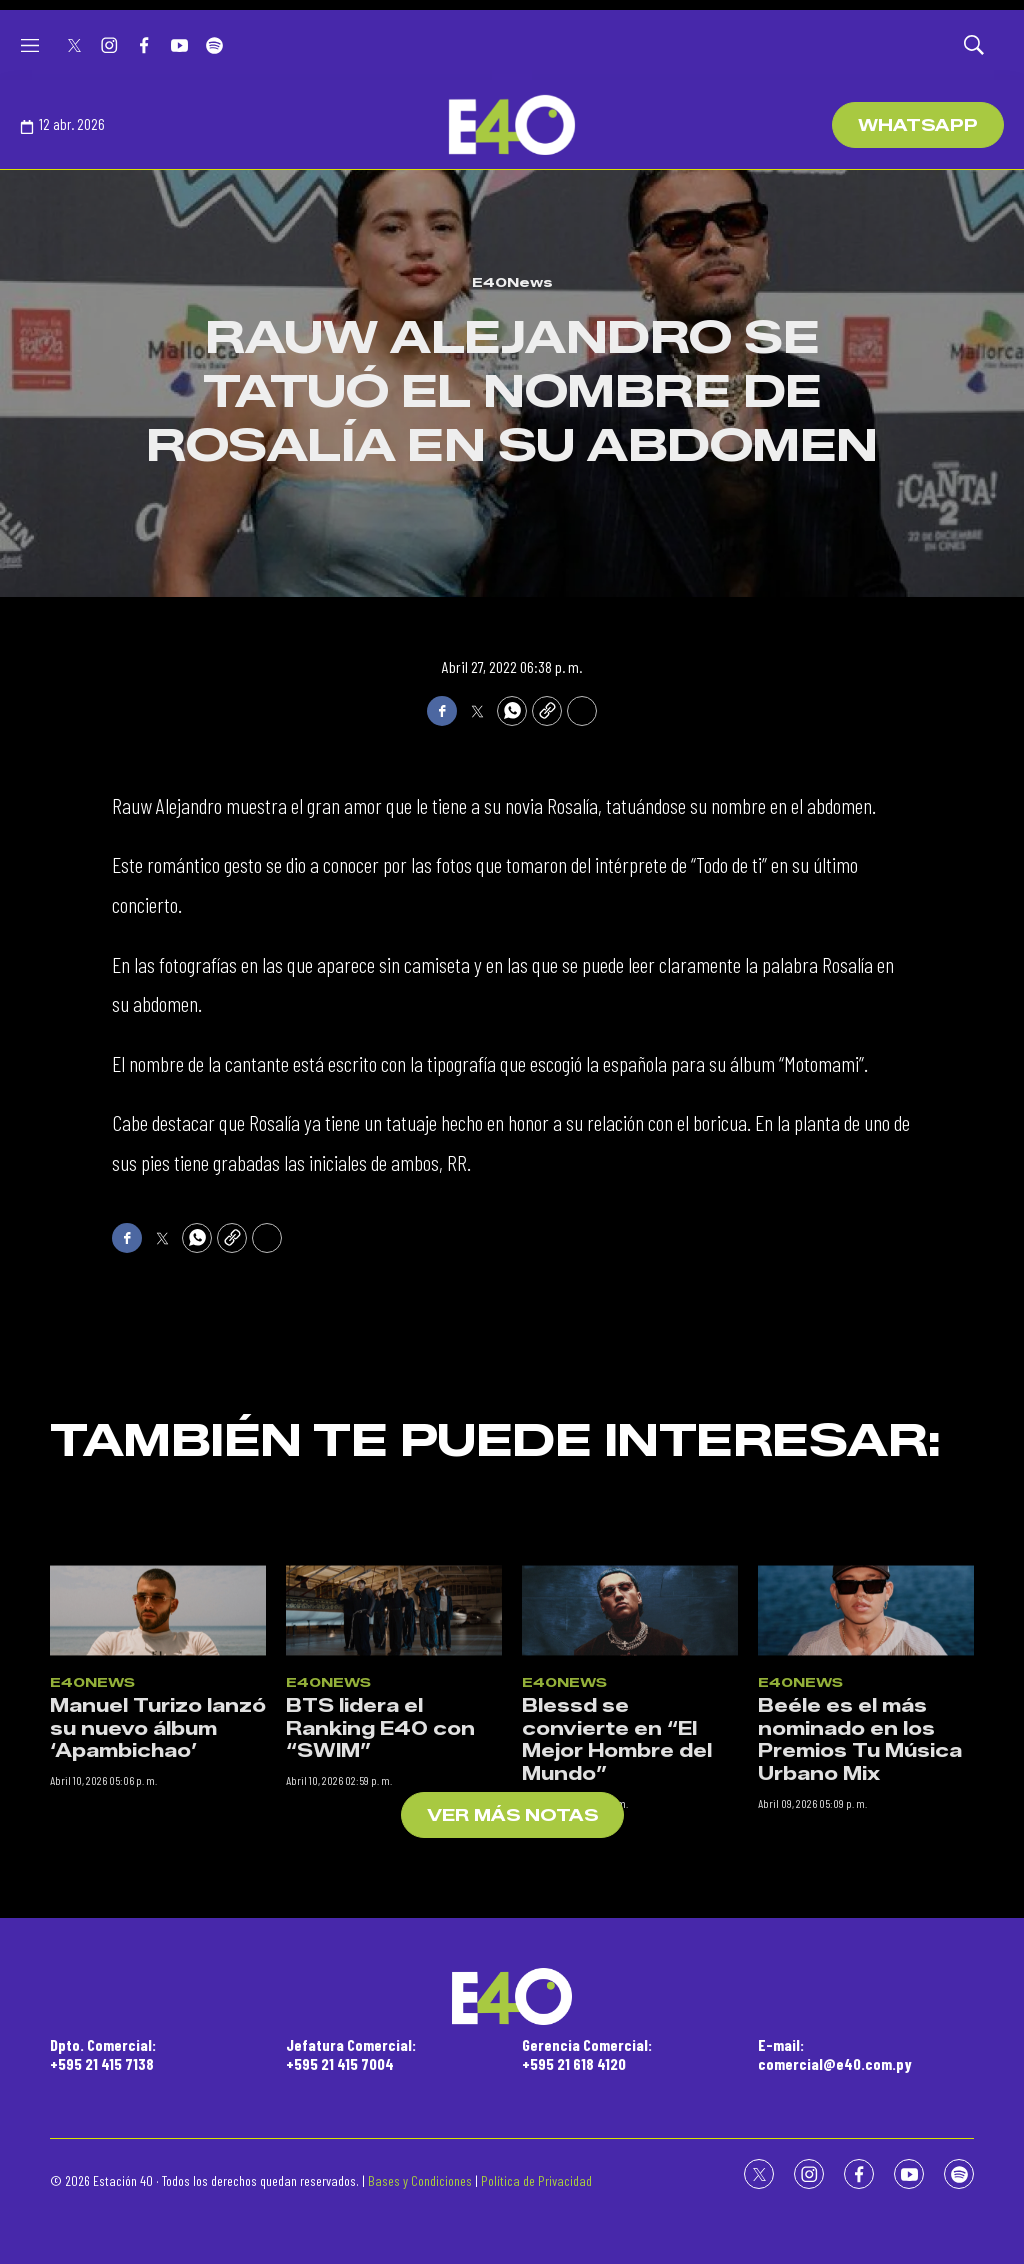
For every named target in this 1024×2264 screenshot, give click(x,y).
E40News (512, 282)
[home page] (512, 125)
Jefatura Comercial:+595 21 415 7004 (351, 2054)
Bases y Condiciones (420, 2180)
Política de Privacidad (536, 2180)
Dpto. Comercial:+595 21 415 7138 (103, 2054)
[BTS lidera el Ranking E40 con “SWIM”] (394, 1864)
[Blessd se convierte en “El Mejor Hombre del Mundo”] (630, 1864)
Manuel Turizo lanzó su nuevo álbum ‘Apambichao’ (158, 1983)
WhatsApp (918, 125)
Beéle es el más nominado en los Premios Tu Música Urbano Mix (860, 1995)
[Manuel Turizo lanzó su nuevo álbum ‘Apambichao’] (158, 1864)
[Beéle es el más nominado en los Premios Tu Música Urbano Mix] (866, 1864)
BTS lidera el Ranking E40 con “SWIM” (380, 1983)
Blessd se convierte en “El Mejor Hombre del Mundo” (617, 1995)
